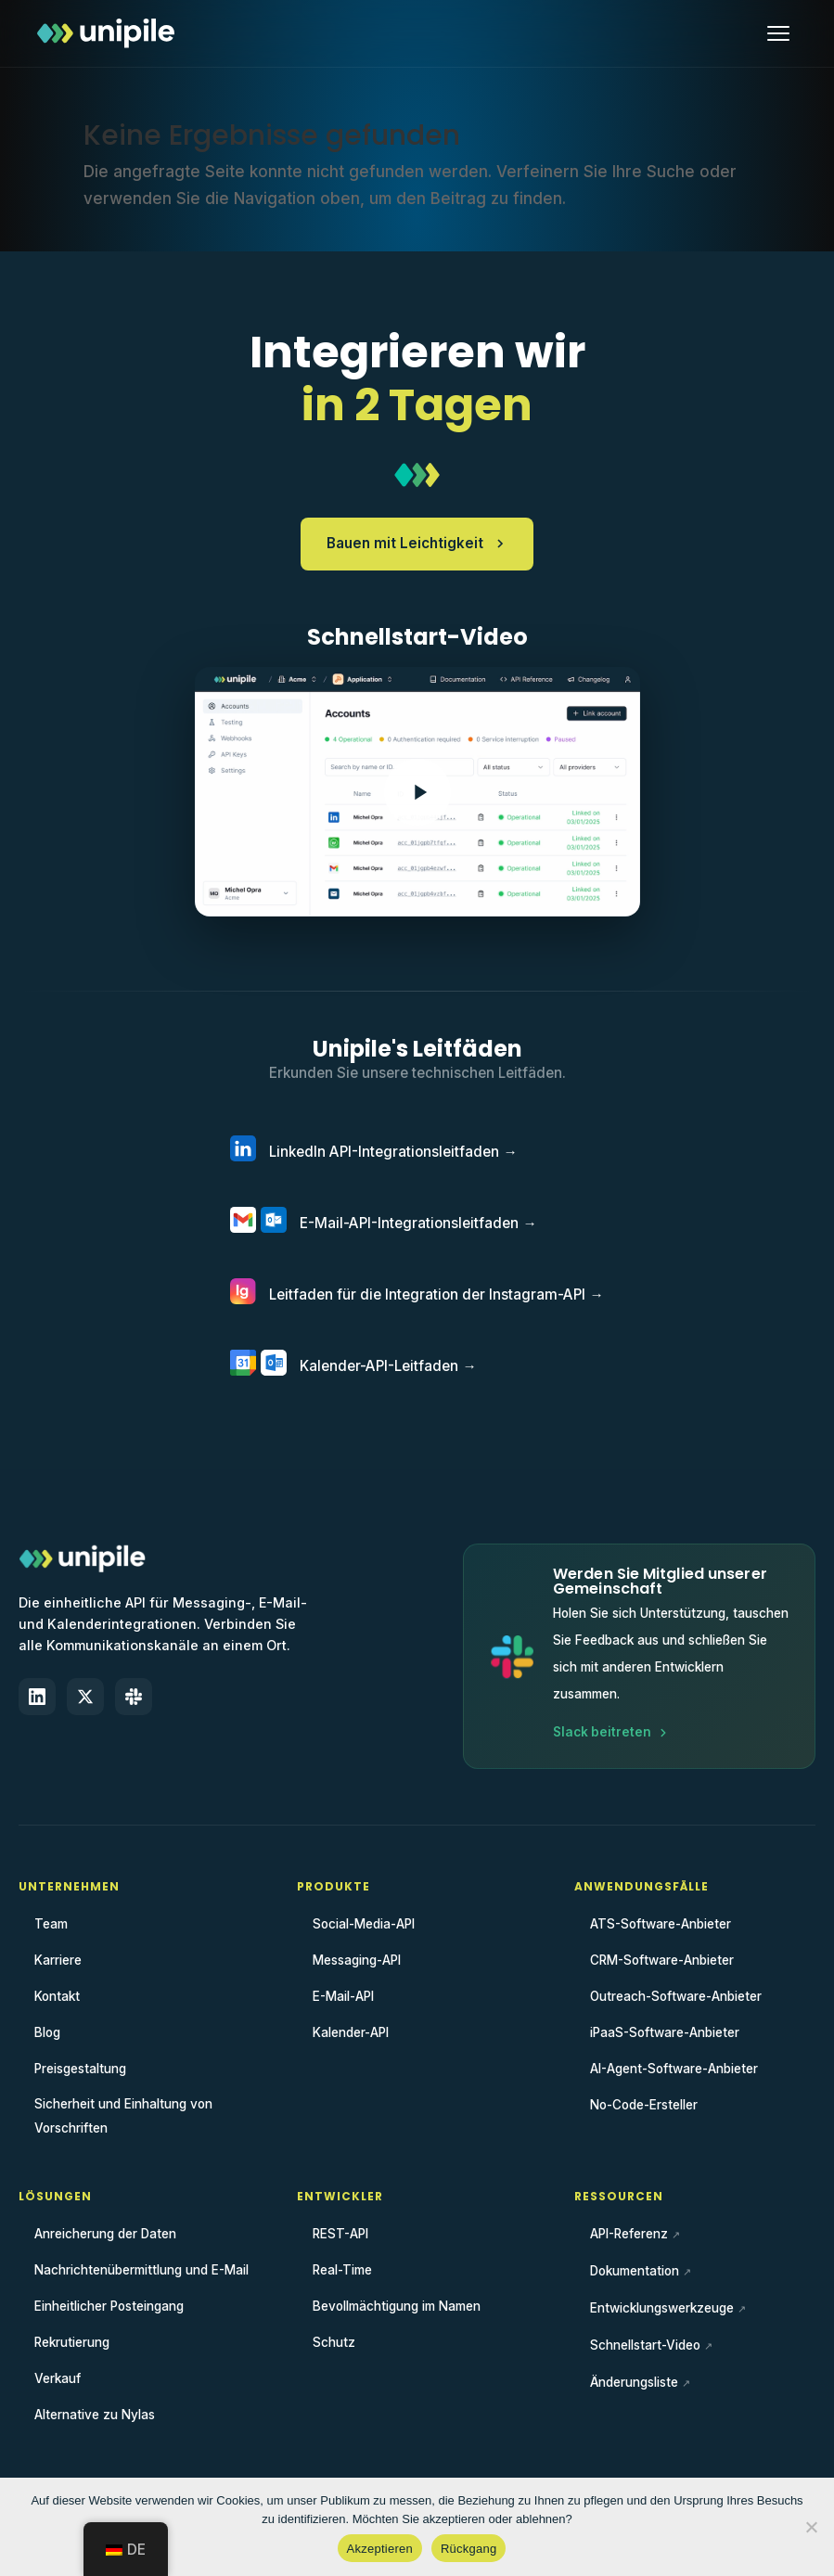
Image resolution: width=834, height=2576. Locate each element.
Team (51, 1923)
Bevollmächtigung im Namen (397, 2306)
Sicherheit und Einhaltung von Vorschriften (123, 2115)
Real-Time (342, 2269)
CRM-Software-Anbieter (662, 1960)
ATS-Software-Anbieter (660, 1923)
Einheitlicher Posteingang (109, 2306)
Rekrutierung (71, 2342)
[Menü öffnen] (778, 33)
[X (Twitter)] (85, 1696)
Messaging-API (357, 1960)
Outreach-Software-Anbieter (676, 1996)
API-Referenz (629, 2233)
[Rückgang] (811, 2527)
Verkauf (57, 2378)
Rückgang (469, 2549)
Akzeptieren (380, 2549)
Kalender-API (351, 2032)
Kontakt (57, 1996)
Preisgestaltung (80, 2068)
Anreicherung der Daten (105, 2233)
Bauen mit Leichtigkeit (417, 543)
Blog (47, 2032)
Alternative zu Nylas (94, 2414)
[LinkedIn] (37, 1696)
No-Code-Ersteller (644, 2104)
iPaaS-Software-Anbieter (664, 2032)
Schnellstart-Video (645, 2345)
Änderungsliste (634, 2382)
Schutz (334, 2342)
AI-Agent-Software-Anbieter (674, 2068)
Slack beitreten (611, 1731)
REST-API (340, 2233)
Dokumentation (634, 2270)
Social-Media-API (364, 1923)
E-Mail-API (343, 1996)
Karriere (58, 1960)
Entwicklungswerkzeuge (662, 2307)
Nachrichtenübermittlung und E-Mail (141, 2269)
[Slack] (133, 1696)
